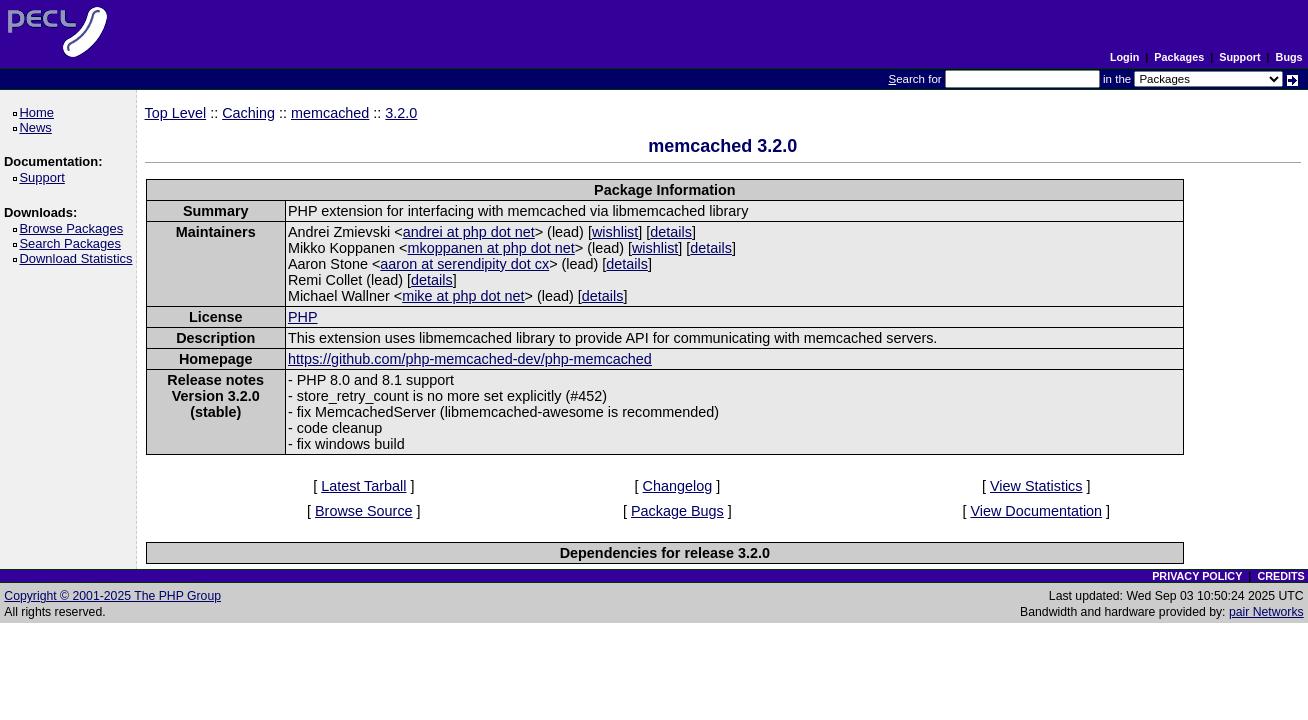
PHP (303, 317)
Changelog (678, 486)
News (38, 127)
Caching (248, 113)
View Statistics (1036, 486)
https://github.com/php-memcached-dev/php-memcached (470, 359)
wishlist (615, 232)
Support (1239, 57)
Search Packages (73, 243)
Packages (1179, 57)
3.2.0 (401, 113)
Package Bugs (677, 511)
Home (39, 112)
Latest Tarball (363, 486)
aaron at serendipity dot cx (464, 264)
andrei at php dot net (469, 232)
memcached (330, 113)
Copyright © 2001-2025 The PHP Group (112, 596)
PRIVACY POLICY (1197, 576)
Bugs (1289, 57)
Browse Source (364, 511)
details (671, 232)
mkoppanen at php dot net (491, 248)
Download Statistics (79, 258)
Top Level (176, 113)
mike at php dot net (463, 296)
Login (1124, 57)
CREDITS (1280, 576)
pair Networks (1266, 612)
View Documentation (1036, 511)
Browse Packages (74, 228)
